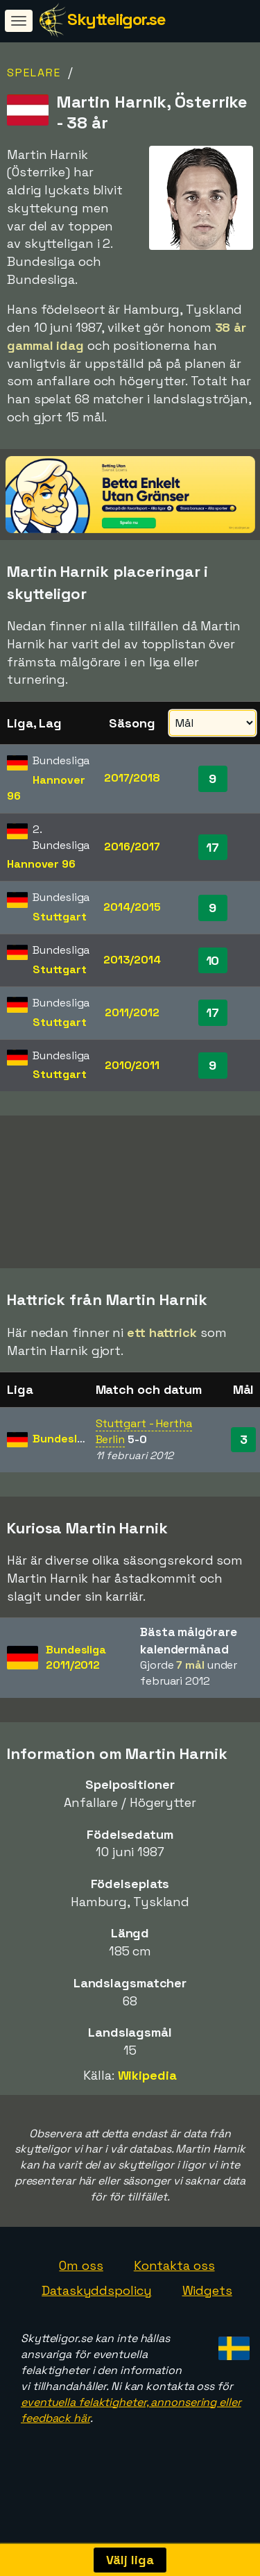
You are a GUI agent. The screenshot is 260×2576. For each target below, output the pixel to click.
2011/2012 (132, 1012)
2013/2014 (132, 959)
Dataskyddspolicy (96, 2290)
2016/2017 (131, 846)
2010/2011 (132, 1065)
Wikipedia (147, 2075)
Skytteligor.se (116, 19)
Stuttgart (59, 916)
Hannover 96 (41, 864)
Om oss (81, 2265)
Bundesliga (63, 1438)
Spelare (34, 72)
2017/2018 (132, 778)
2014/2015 (131, 907)
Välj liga (129, 2560)
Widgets (207, 2290)
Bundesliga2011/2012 (76, 1657)
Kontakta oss (174, 2265)
